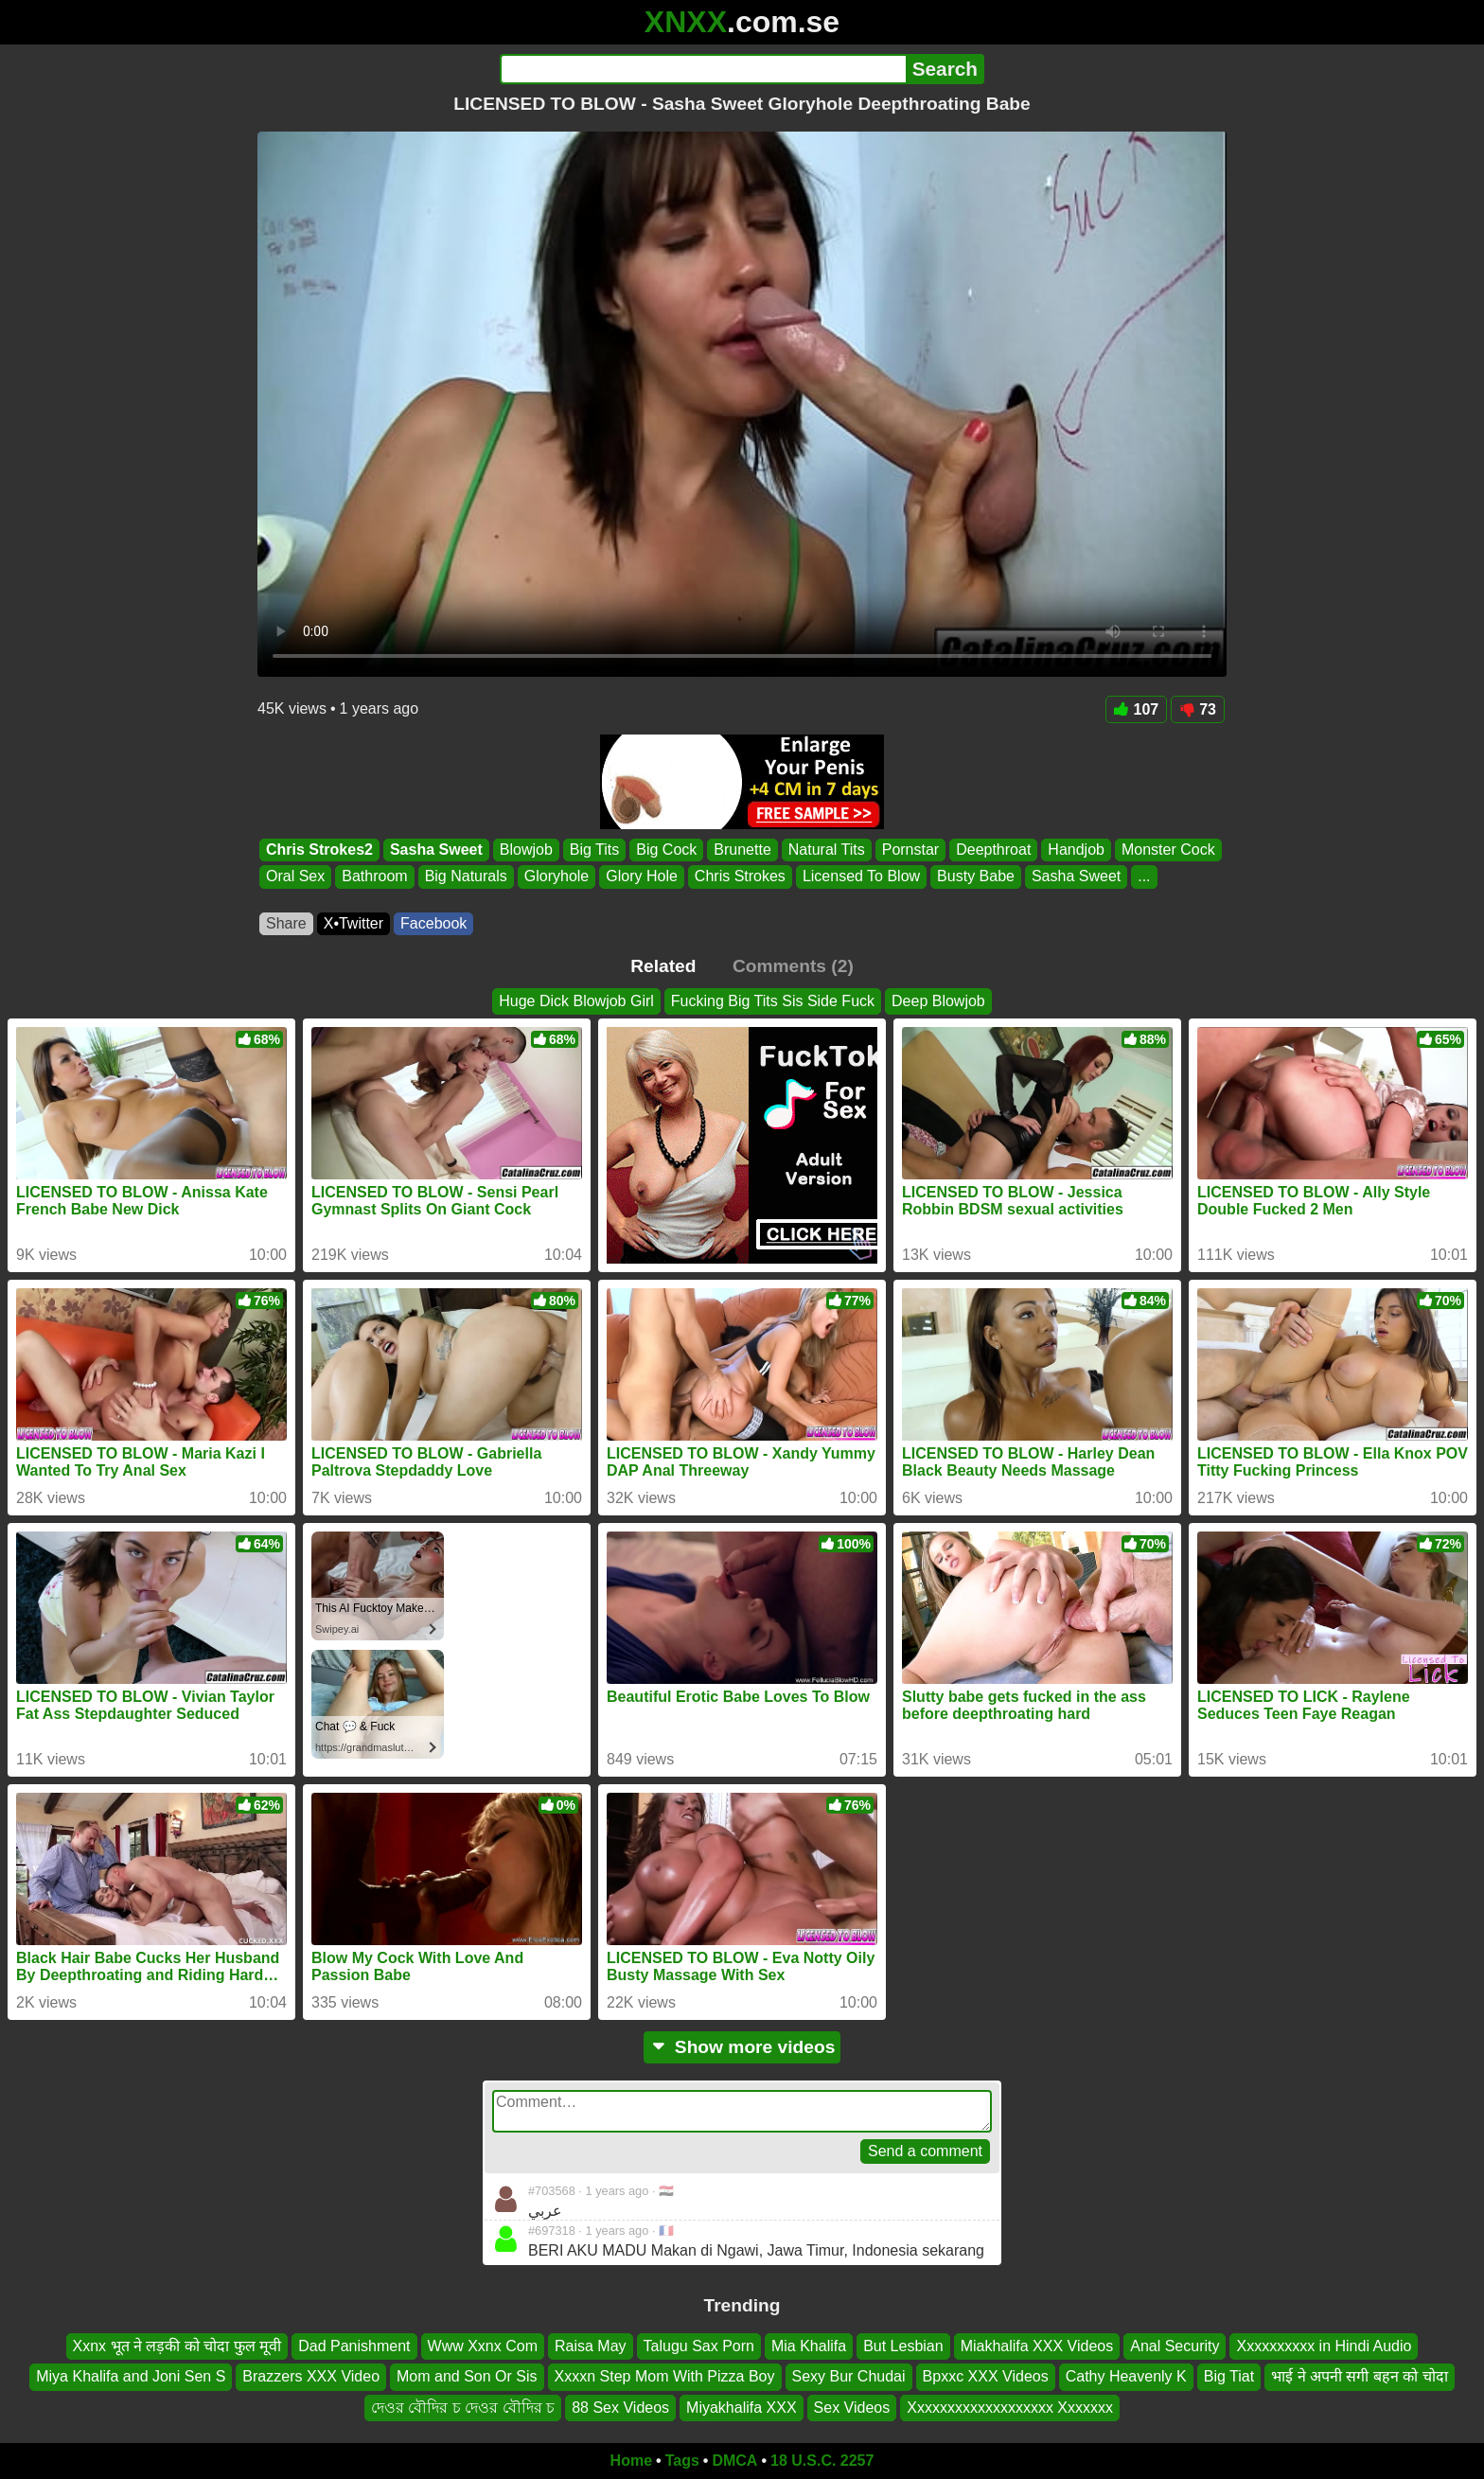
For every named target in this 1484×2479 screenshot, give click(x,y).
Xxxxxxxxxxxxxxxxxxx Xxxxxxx (1010, 2407)
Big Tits (594, 849)
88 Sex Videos (620, 2407)
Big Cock (666, 849)
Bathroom (374, 877)
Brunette (742, 849)
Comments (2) (793, 966)
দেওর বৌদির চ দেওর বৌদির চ (463, 2407)
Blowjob (526, 849)
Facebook (433, 923)
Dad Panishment (354, 2346)
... (1144, 877)
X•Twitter (353, 923)
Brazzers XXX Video (311, 2376)
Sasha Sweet (436, 849)
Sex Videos (852, 2407)
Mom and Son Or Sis (467, 2376)
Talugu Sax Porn (699, 2346)
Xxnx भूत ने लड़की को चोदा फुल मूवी (177, 2346)
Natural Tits (826, 849)
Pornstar (910, 849)
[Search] (703, 69)
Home (631, 2460)
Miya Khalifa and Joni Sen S (130, 2376)
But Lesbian (903, 2346)
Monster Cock (1168, 849)
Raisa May (591, 2346)
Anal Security (1174, 2346)
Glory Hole (642, 877)
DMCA (734, 2460)
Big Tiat (1229, 2376)
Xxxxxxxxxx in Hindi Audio (1323, 2346)
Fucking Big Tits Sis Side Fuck (772, 1001)
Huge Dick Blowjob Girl (576, 1001)
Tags (682, 2460)
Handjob (1076, 849)
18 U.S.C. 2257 (822, 2460)
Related (663, 966)
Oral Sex (295, 877)
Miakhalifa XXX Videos (1037, 2346)
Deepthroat (993, 849)
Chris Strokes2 (319, 849)
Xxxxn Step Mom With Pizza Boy (665, 2376)
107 (1136, 709)
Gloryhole (556, 877)
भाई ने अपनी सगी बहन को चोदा (1359, 2376)
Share (286, 923)
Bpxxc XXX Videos (986, 2376)
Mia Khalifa (808, 2346)
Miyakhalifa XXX (741, 2407)
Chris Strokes (740, 877)
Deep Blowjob (938, 1001)
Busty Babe (976, 877)
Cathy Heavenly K (1126, 2376)
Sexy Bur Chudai (849, 2376)
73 (1197, 709)
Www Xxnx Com (483, 2346)
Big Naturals (466, 877)
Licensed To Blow (861, 877)
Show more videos (742, 2047)
